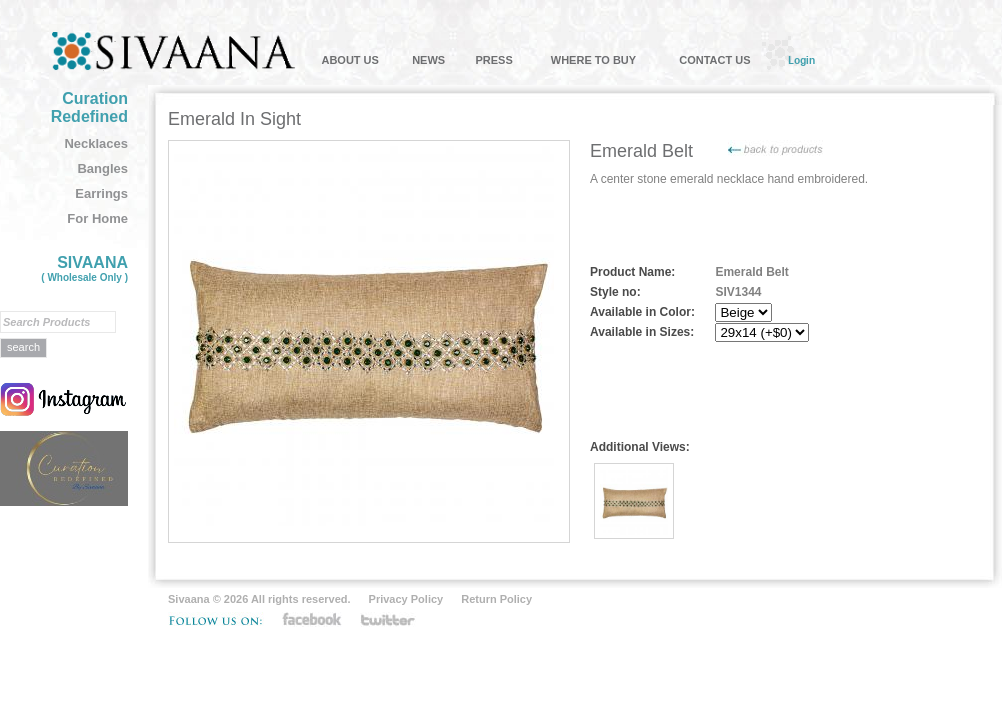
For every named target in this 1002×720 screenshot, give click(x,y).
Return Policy (496, 599)
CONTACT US (714, 60)
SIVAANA (84, 268)
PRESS (493, 60)
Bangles (102, 168)
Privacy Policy (406, 599)
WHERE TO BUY (593, 60)
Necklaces (96, 143)
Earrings (101, 193)
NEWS (428, 60)
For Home (97, 218)
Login (801, 60)
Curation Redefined (89, 107)
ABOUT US (349, 60)
